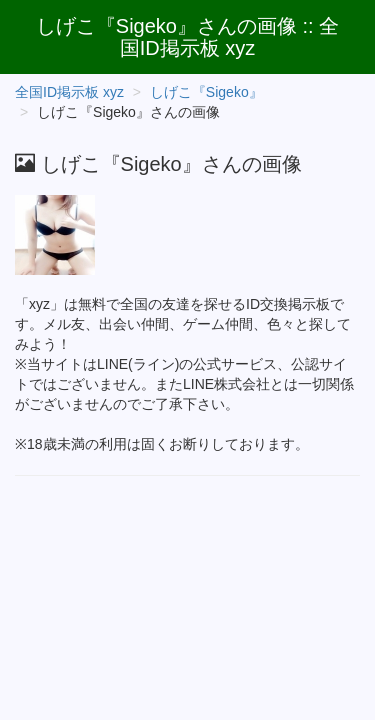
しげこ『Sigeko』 (206, 92)
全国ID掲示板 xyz (69, 92)
